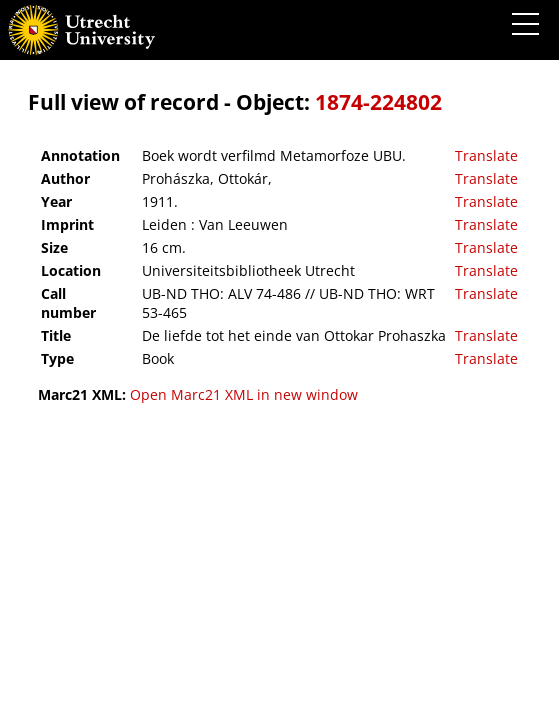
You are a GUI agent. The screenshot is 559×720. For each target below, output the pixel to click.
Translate (486, 155)
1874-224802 (378, 102)
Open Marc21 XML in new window (244, 394)
